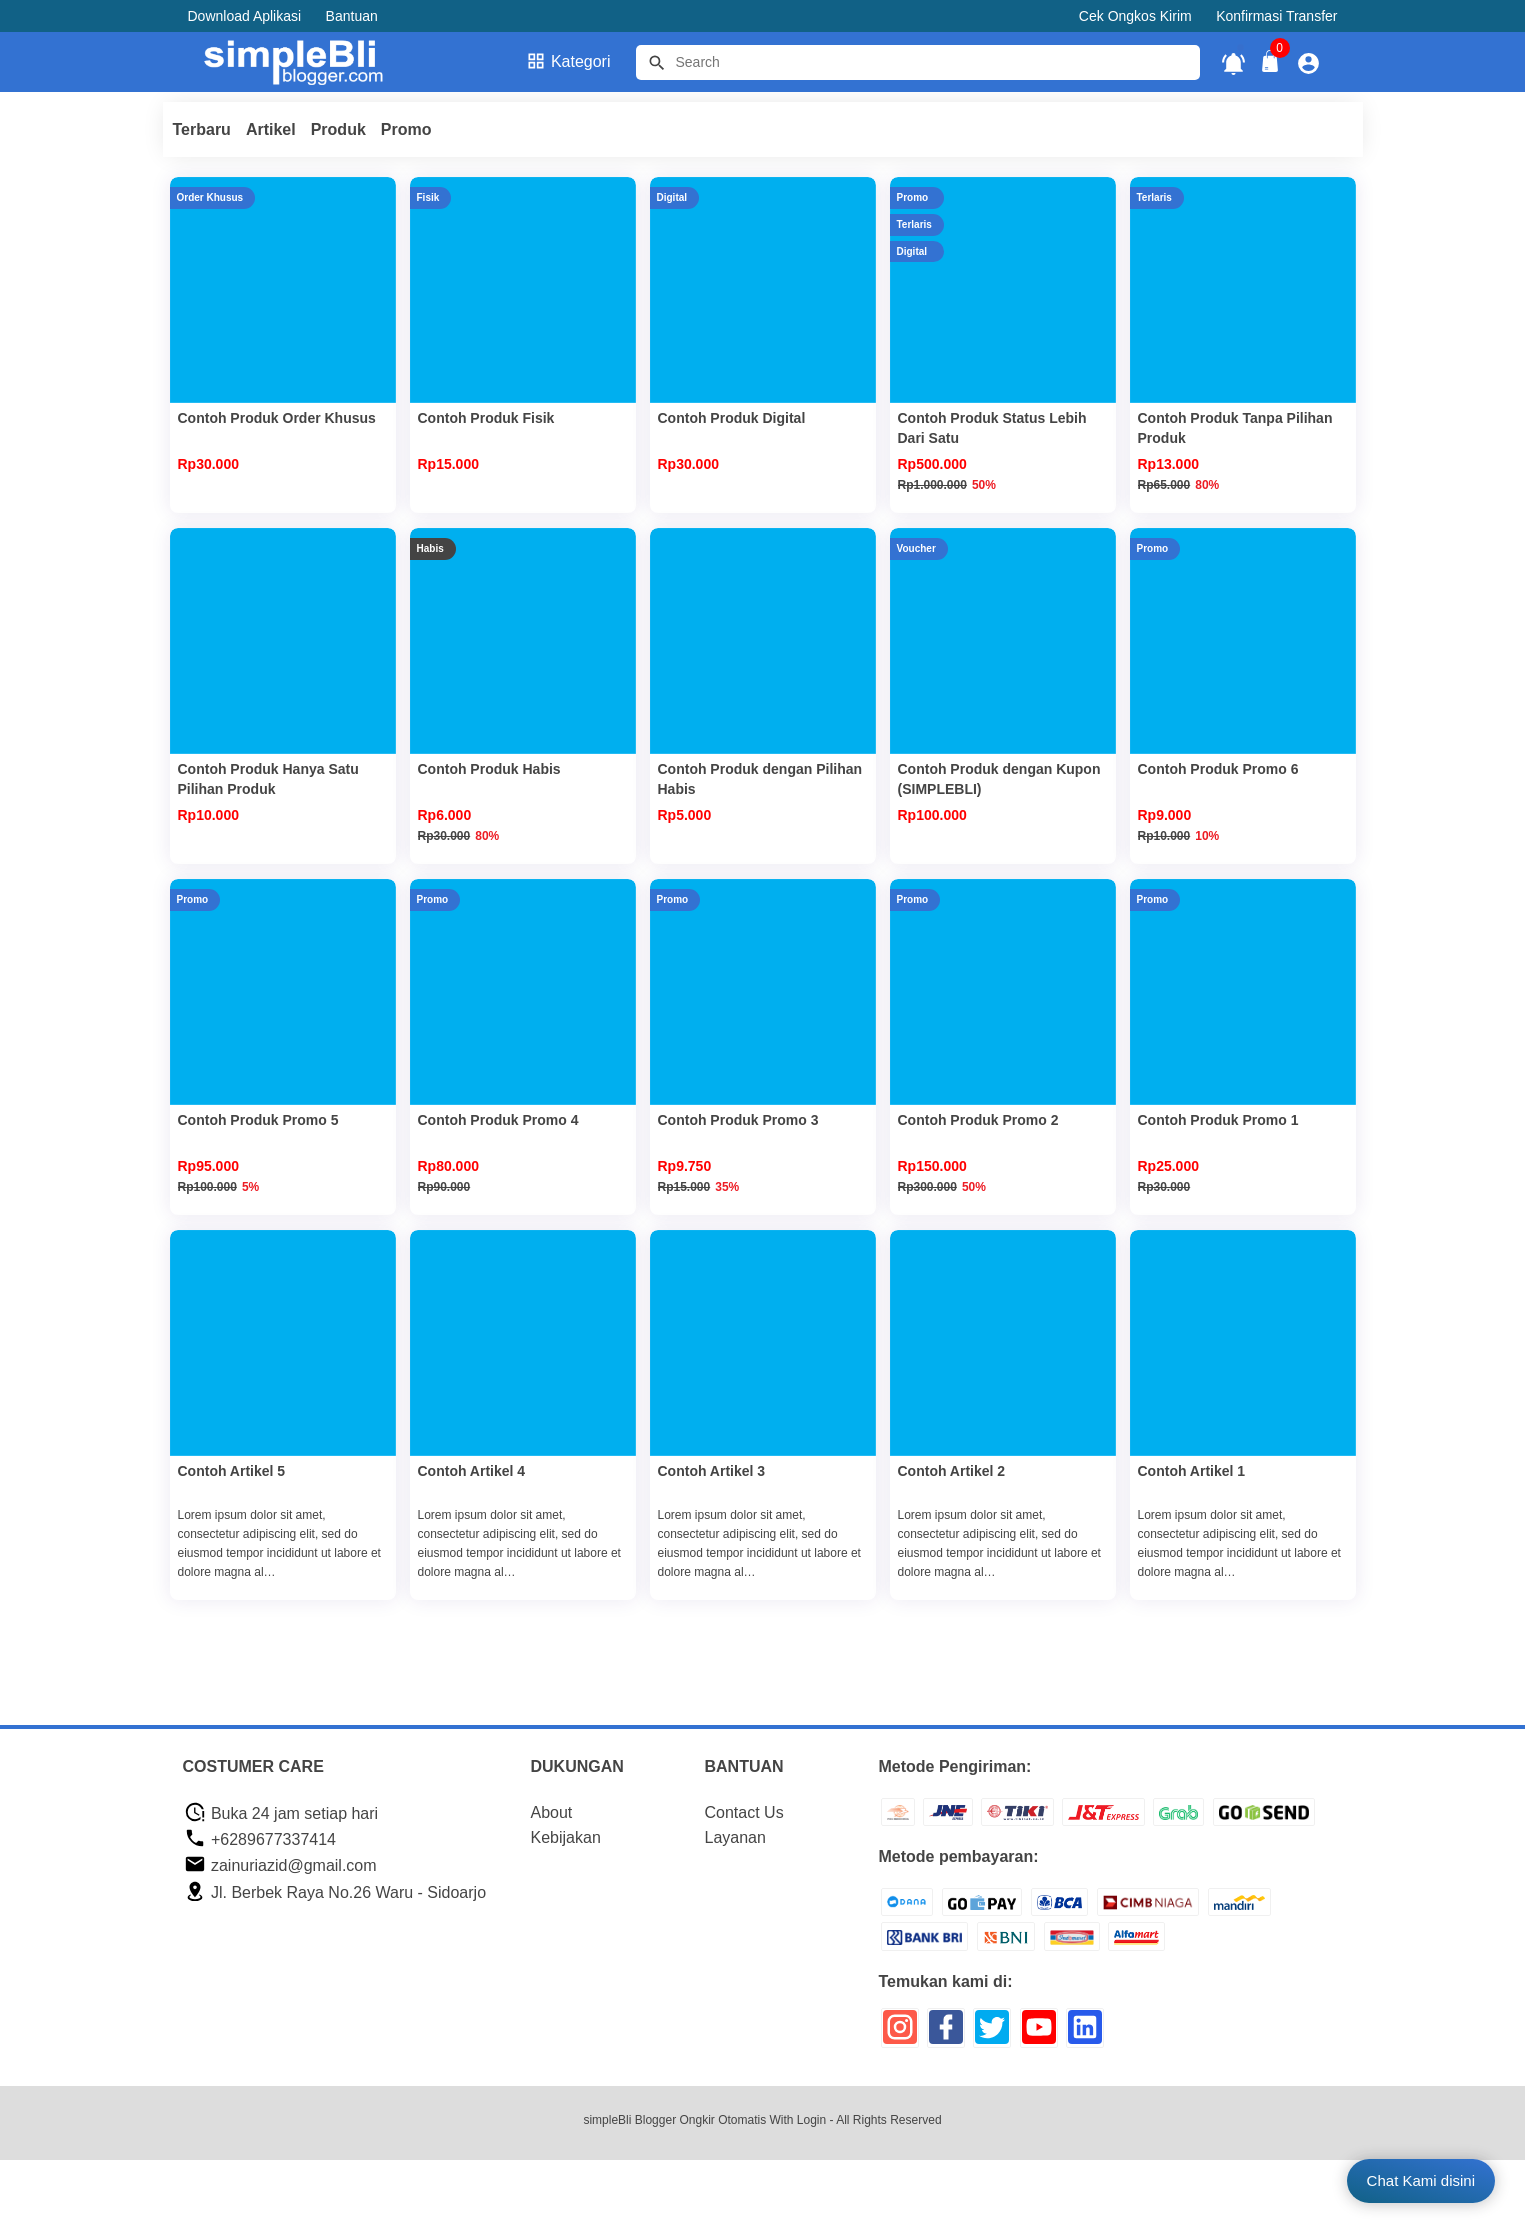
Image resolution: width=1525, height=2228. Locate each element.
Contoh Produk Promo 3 (738, 1120)
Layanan (735, 1837)
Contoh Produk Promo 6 (1218, 769)
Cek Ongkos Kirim (1135, 16)
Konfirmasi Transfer (1276, 16)
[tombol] (657, 63)
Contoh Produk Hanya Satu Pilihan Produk (268, 779)
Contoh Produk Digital (732, 418)
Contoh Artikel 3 (712, 1471)
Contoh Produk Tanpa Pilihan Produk (1235, 428)
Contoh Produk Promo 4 (498, 1120)
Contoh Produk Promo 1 (1218, 1120)
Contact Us (744, 1812)
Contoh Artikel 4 (472, 1471)
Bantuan (352, 16)
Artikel (271, 129)
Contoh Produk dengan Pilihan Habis (760, 779)
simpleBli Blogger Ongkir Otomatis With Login (704, 2120)
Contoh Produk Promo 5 (258, 1120)
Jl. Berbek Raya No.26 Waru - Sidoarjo (335, 1892)
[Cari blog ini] (918, 62)
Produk (338, 129)
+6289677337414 (260, 1839)
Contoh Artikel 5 (232, 1471)
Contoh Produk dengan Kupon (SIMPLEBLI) (999, 779)
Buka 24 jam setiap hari (281, 1813)
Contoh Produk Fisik (486, 418)
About (552, 1812)
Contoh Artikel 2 (952, 1471)
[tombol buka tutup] (1271, 66)
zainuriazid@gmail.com (280, 1865)
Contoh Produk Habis (489, 769)
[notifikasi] (1233, 62)
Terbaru (202, 129)
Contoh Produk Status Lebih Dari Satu (992, 428)
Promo (406, 129)
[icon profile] (1308, 62)
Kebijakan (566, 1837)
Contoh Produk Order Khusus (277, 418)
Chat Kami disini (1421, 2180)
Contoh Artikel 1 (1192, 1471)
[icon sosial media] (900, 2034)
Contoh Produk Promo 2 (978, 1120)
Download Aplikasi (245, 16)
